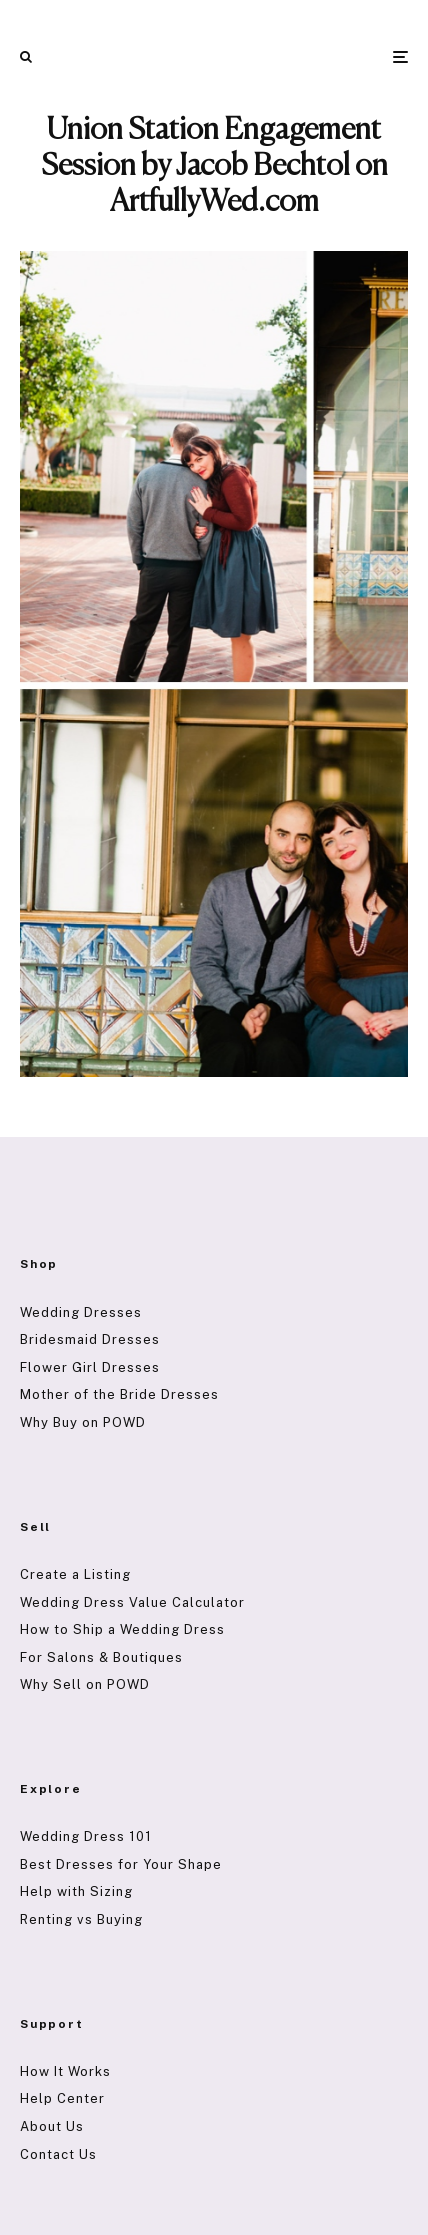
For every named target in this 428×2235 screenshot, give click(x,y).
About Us (52, 2126)
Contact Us (58, 2154)
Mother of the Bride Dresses (119, 1394)
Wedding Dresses (81, 1312)
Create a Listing (75, 1574)
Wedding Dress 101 (86, 1836)
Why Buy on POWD (83, 1422)
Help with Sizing (76, 1891)
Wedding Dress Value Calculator (132, 1602)
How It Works (65, 2071)
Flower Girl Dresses (90, 1367)
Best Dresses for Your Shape (121, 1864)
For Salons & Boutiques (101, 1657)
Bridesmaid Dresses (90, 1339)
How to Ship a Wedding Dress (122, 1629)
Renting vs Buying (81, 1919)
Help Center (62, 2098)
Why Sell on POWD (85, 1684)
